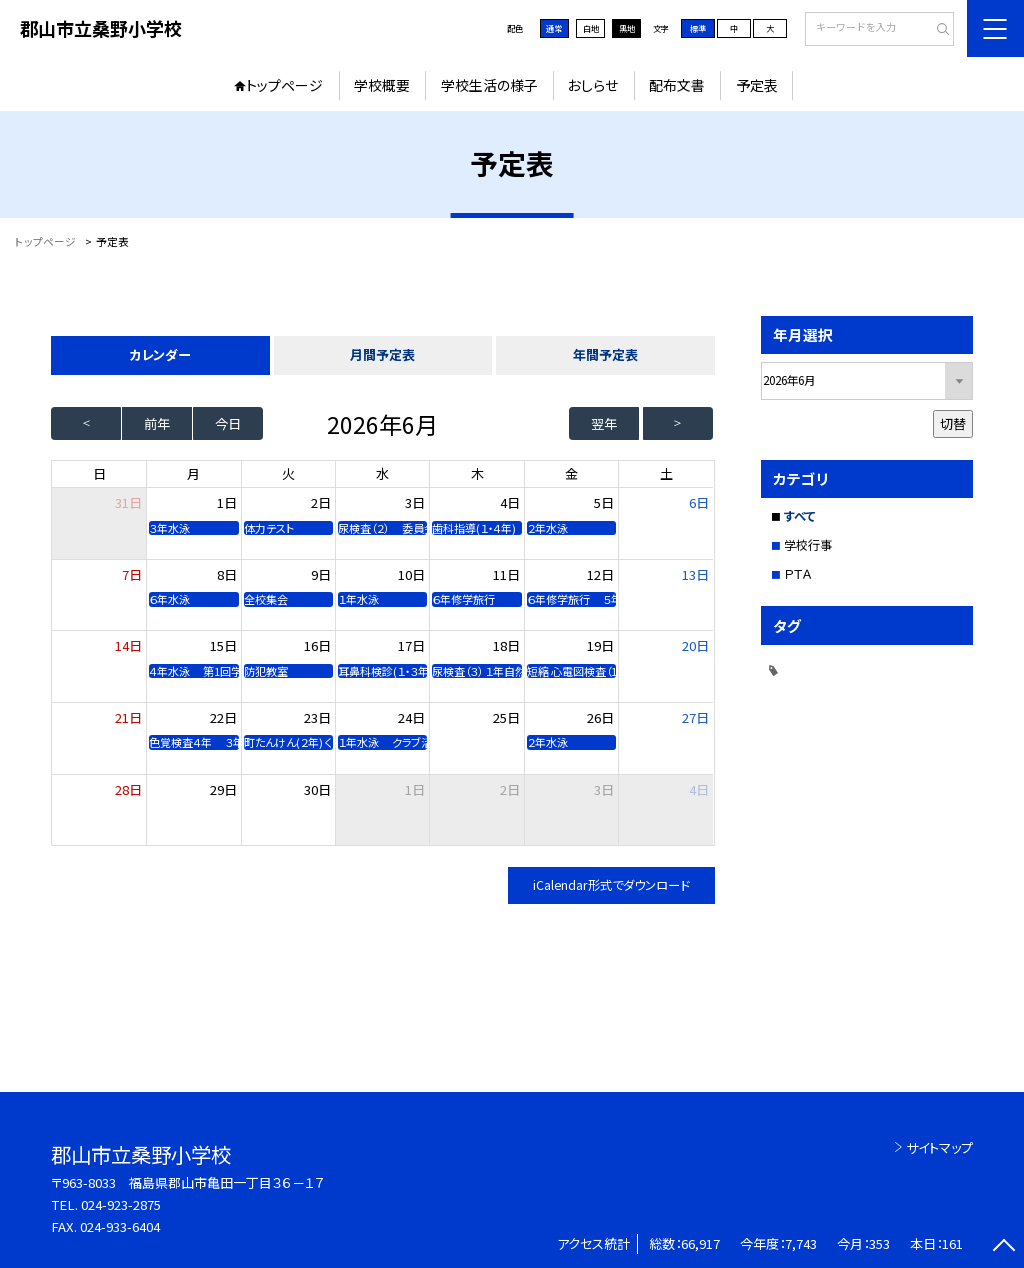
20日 (695, 645)
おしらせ (593, 85)
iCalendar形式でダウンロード (611, 885)
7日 (132, 574)
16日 (317, 645)
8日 (227, 574)
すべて (799, 516)
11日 (506, 574)
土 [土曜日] (666, 473)
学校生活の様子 (489, 85)
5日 (604, 502)
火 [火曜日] (288, 473)
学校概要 (382, 85)
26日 (600, 717)
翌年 (604, 423)
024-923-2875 (121, 1204)
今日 (228, 423)
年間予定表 (605, 354)
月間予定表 (382, 354)
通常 (554, 28)
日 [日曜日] (99, 473)
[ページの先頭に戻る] (1003, 1247)
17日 (411, 645)
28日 (128, 789)
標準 (698, 28)
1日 (227, 502)
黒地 (627, 28)
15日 (223, 645)
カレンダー (160, 354)
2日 (321, 502)
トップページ (284, 85)
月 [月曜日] (193, 473)
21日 (128, 717)
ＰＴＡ (797, 574)
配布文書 (677, 85)
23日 (317, 717)
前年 (157, 423)
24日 (411, 717)
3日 (415, 502)
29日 (223, 789)
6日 (699, 502)
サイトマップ (939, 1147)
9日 (321, 574)
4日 (510, 502)
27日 (695, 717)
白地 (591, 28)
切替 (953, 423)
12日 (600, 574)
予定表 (757, 85)
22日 (223, 717)
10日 (411, 574)
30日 (317, 789)
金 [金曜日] (571, 473)
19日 (600, 645)
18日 (506, 645)
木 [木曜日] (477, 473)
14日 (128, 645)
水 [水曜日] (382, 473)
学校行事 (808, 545)
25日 (506, 717)
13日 (695, 574)
